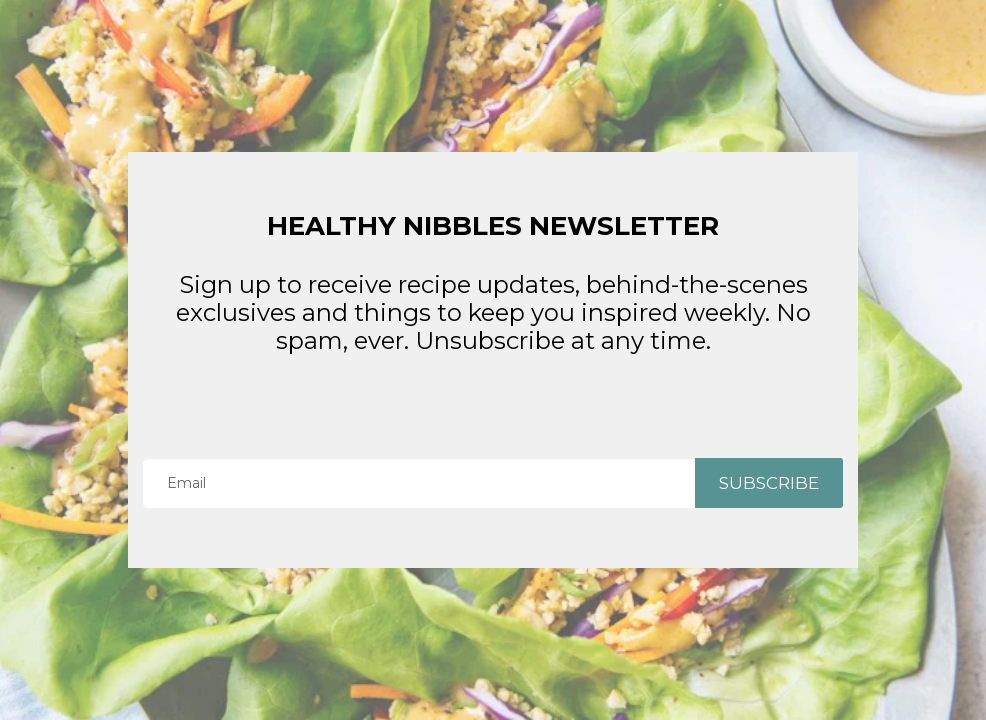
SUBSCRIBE (769, 483)
